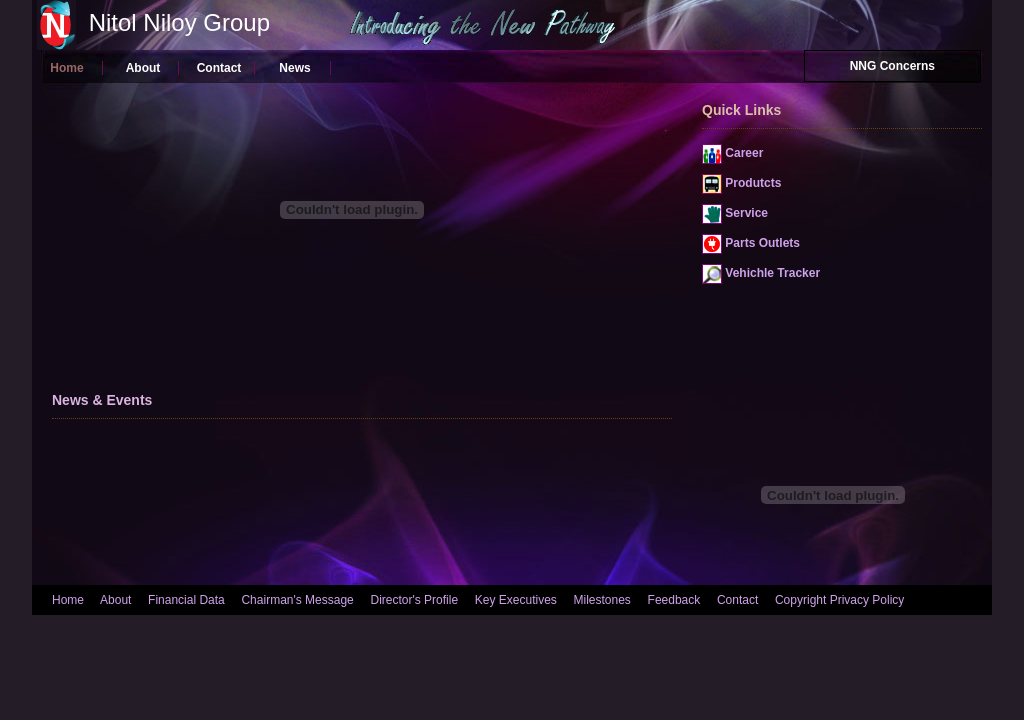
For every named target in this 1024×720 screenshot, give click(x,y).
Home (66, 68)
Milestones (602, 600)
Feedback (674, 600)
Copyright (800, 600)
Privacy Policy (867, 600)
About (143, 68)
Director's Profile (414, 600)
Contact (219, 68)
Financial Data (186, 600)
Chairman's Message (297, 600)
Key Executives (516, 600)
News (294, 68)
